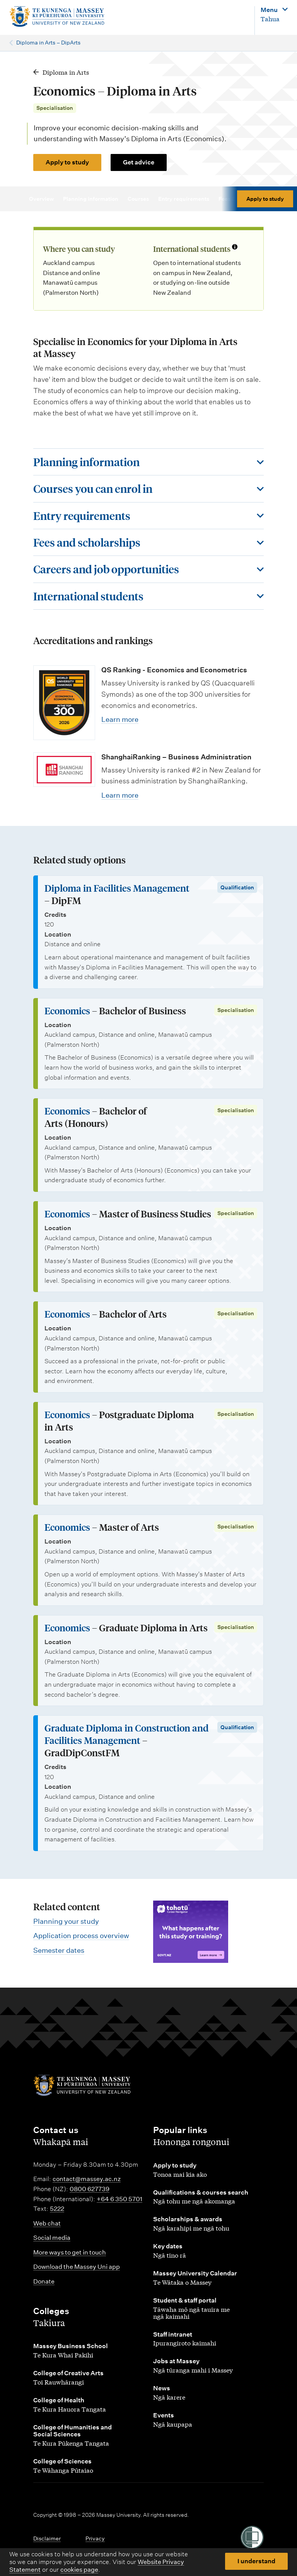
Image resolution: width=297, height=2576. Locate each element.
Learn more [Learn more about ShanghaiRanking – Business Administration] (119, 795)
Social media (51, 2237)
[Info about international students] (234, 248)
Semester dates (58, 1950)
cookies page (79, 2569)
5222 (57, 2208)
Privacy (95, 2538)
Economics (67, 1011)
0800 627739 (89, 2189)
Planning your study (66, 1921)
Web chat (47, 2223)
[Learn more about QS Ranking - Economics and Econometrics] (64, 702)
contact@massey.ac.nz (87, 2179)
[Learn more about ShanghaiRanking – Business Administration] (64, 769)
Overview (44, 198)
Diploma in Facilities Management (116, 888)
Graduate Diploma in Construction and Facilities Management (126, 1734)
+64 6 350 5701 (119, 2199)
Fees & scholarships (248, 198)
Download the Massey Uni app (76, 2266)
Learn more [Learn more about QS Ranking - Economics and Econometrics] (119, 719)
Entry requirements (187, 198)
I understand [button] (256, 2561)
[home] (56, 16)
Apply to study (67, 162)
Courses (141, 198)
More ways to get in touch (69, 2252)
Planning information (94, 198)
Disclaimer (47, 2538)
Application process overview (81, 1936)
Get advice (138, 162)
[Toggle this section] (148, 462)
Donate (44, 2281)
